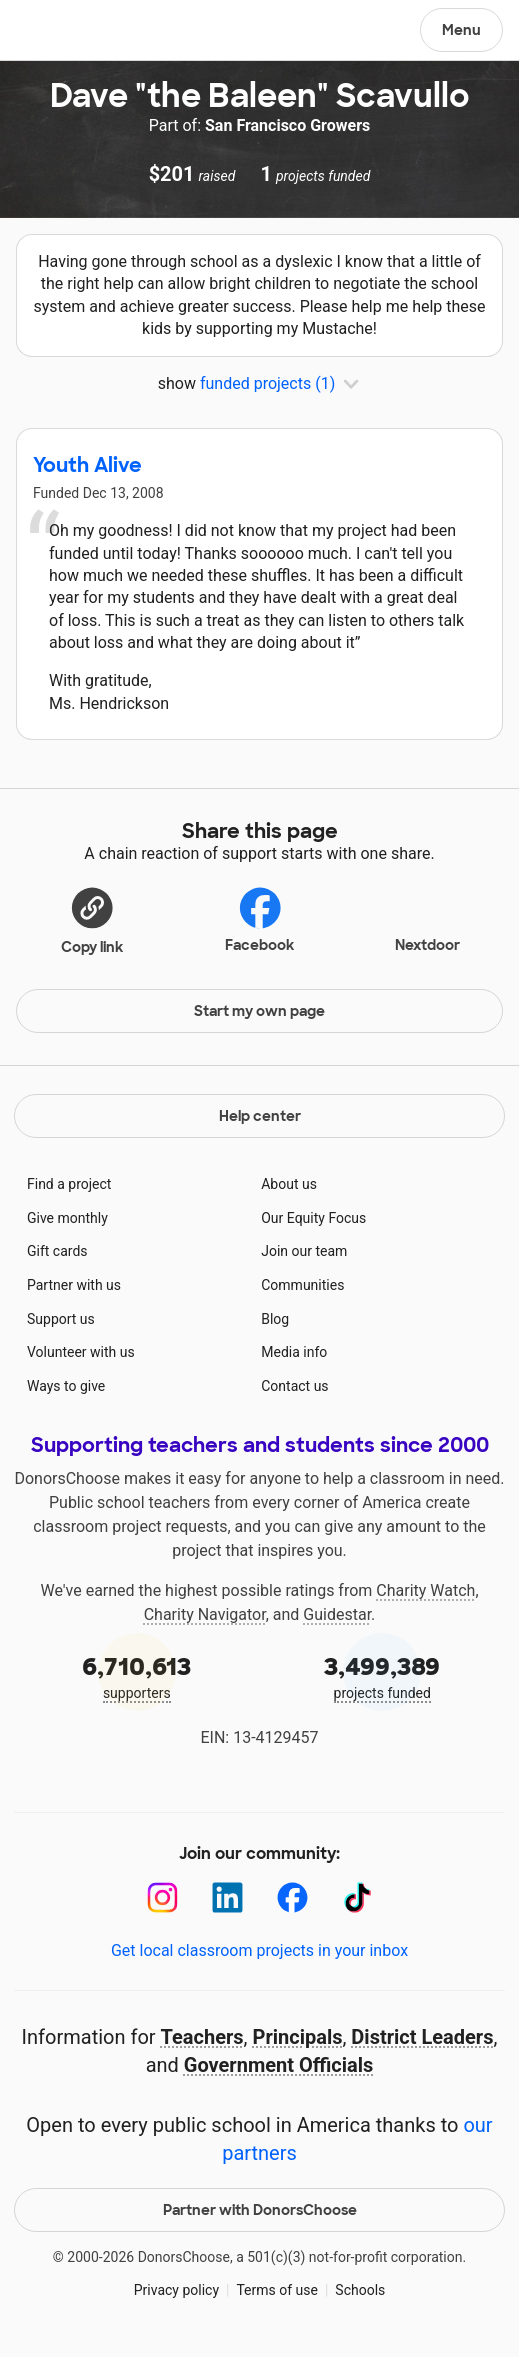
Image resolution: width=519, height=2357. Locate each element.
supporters (137, 1675)
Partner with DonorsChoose (260, 2210)
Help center (260, 1116)
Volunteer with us (81, 1352)
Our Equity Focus (313, 1218)
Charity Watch (425, 1590)
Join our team (304, 1251)
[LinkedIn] (227, 1897)
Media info (294, 1352)
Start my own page (259, 1011)
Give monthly (67, 1218)
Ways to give (66, 1386)
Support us (61, 1319)
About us (289, 1184)
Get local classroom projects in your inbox (259, 1950)
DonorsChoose (63, 32)
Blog (275, 1319)
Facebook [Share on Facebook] (259, 919)
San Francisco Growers (287, 125)
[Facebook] (292, 1897)
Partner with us (74, 1285)
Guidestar (337, 1614)
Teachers (202, 2037)
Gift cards (57, 1251)
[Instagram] (162, 1897)
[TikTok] (357, 1897)
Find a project (69, 1184)
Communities (302, 1285)
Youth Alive (87, 465)
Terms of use (277, 2290)
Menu (461, 30)
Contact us (294, 1386)
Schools (360, 2290)
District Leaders (422, 2037)
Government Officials (279, 2065)
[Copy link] (92, 920)
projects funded (383, 1675)
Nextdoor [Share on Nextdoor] (427, 918)
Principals (298, 2037)
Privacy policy (176, 2290)
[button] (92, 920)
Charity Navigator (205, 1614)
